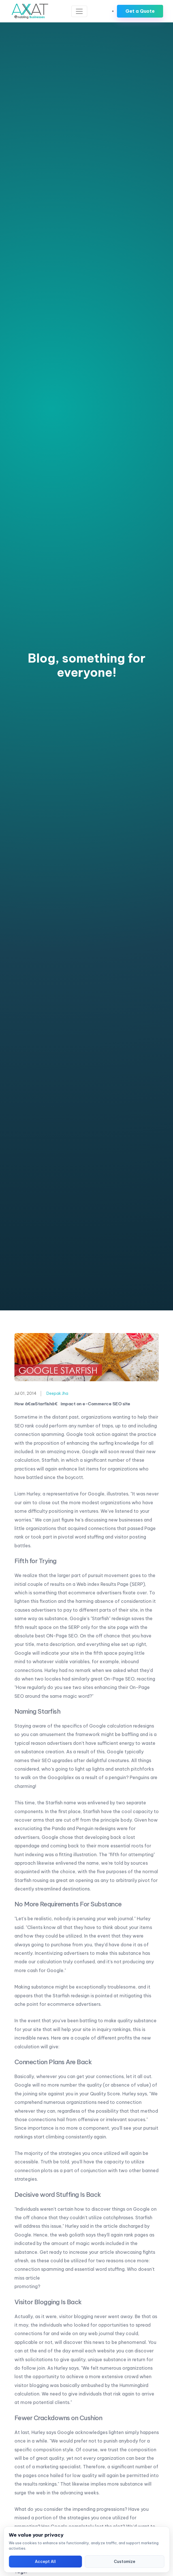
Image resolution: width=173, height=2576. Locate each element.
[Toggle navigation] (79, 11)
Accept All (45, 2561)
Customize (124, 2561)
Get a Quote (140, 11)
